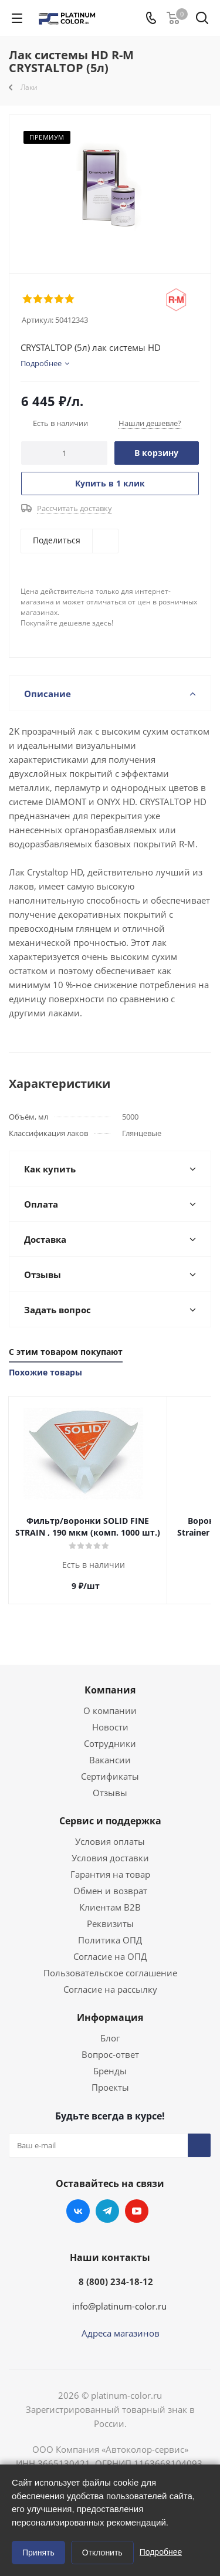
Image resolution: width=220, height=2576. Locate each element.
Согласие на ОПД (110, 1956)
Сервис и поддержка (110, 1820)
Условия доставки (110, 1858)
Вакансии (110, 1760)
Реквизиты (110, 1923)
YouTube (136, 2211)
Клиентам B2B (110, 1907)
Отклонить (102, 2552)
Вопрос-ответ (110, 2054)
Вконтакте (78, 2211)
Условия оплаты (110, 1841)
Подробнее (161, 2552)
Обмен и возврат (110, 1890)
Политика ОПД (110, 1940)
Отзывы (110, 1793)
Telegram (107, 2211)
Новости (110, 1727)
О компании (110, 1710)
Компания (110, 1689)
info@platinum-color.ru (119, 2306)
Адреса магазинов (121, 2333)
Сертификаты (110, 1776)
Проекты (110, 2087)
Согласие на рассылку (110, 1989)
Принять (38, 2552)
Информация (110, 2017)
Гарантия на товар (110, 1874)
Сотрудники (110, 1743)
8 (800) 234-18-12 (116, 2281)
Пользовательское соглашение (110, 1973)
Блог (110, 2038)
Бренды (110, 2071)
